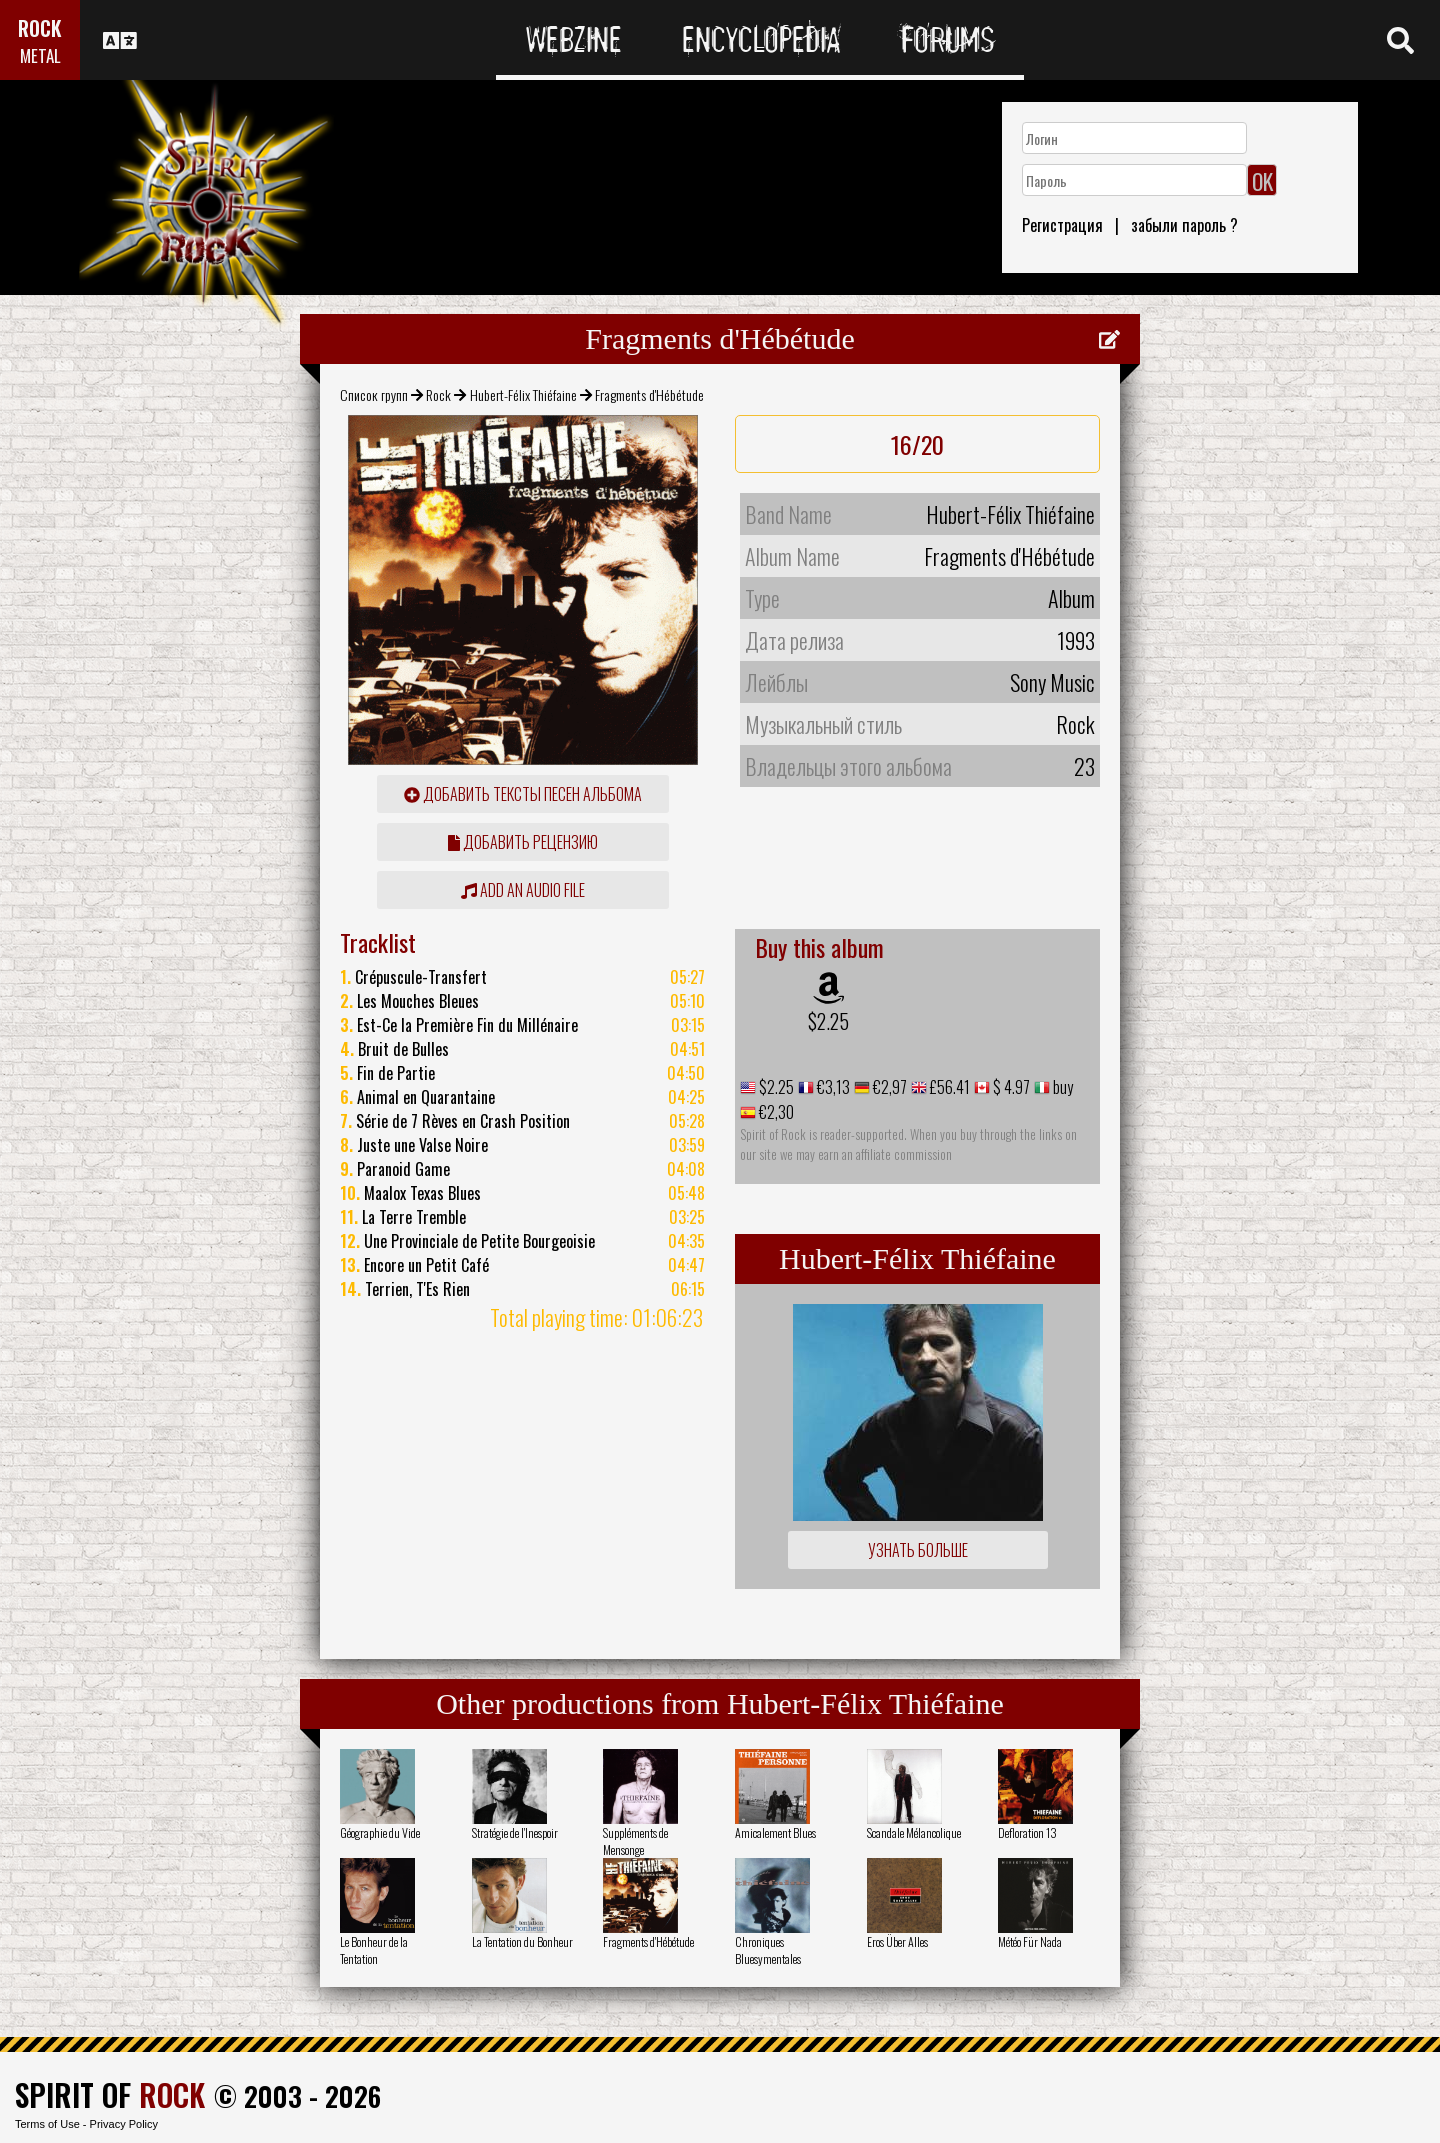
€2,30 (775, 1112)
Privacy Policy (124, 2124)
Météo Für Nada (1030, 1941)
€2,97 (888, 1087)
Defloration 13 (1027, 1832)
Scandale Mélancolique (914, 1832)
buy (1061, 1087)
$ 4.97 (1010, 1087)
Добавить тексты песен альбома (523, 794)
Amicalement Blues (775, 1832)
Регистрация (1062, 225)
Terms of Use (47, 2124)
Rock (438, 394)
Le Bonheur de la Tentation (374, 1950)
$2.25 (828, 1021)
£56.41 (948, 1087)
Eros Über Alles (897, 1941)
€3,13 (832, 1087)
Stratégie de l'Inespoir (515, 1832)
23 (1084, 766)
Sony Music (1052, 682)
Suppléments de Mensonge (635, 1841)
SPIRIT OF (110, 2094)
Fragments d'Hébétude (648, 1941)
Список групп (374, 394)
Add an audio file (523, 890)
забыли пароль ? (1184, 225)
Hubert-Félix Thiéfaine (523, 394)
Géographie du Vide (380, 1832)
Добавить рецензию (523, 842)
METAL (40, 55)
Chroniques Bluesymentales (768, 1950)
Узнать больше (918, 1550)
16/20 (917, 444)
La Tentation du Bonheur (522, 1941)
